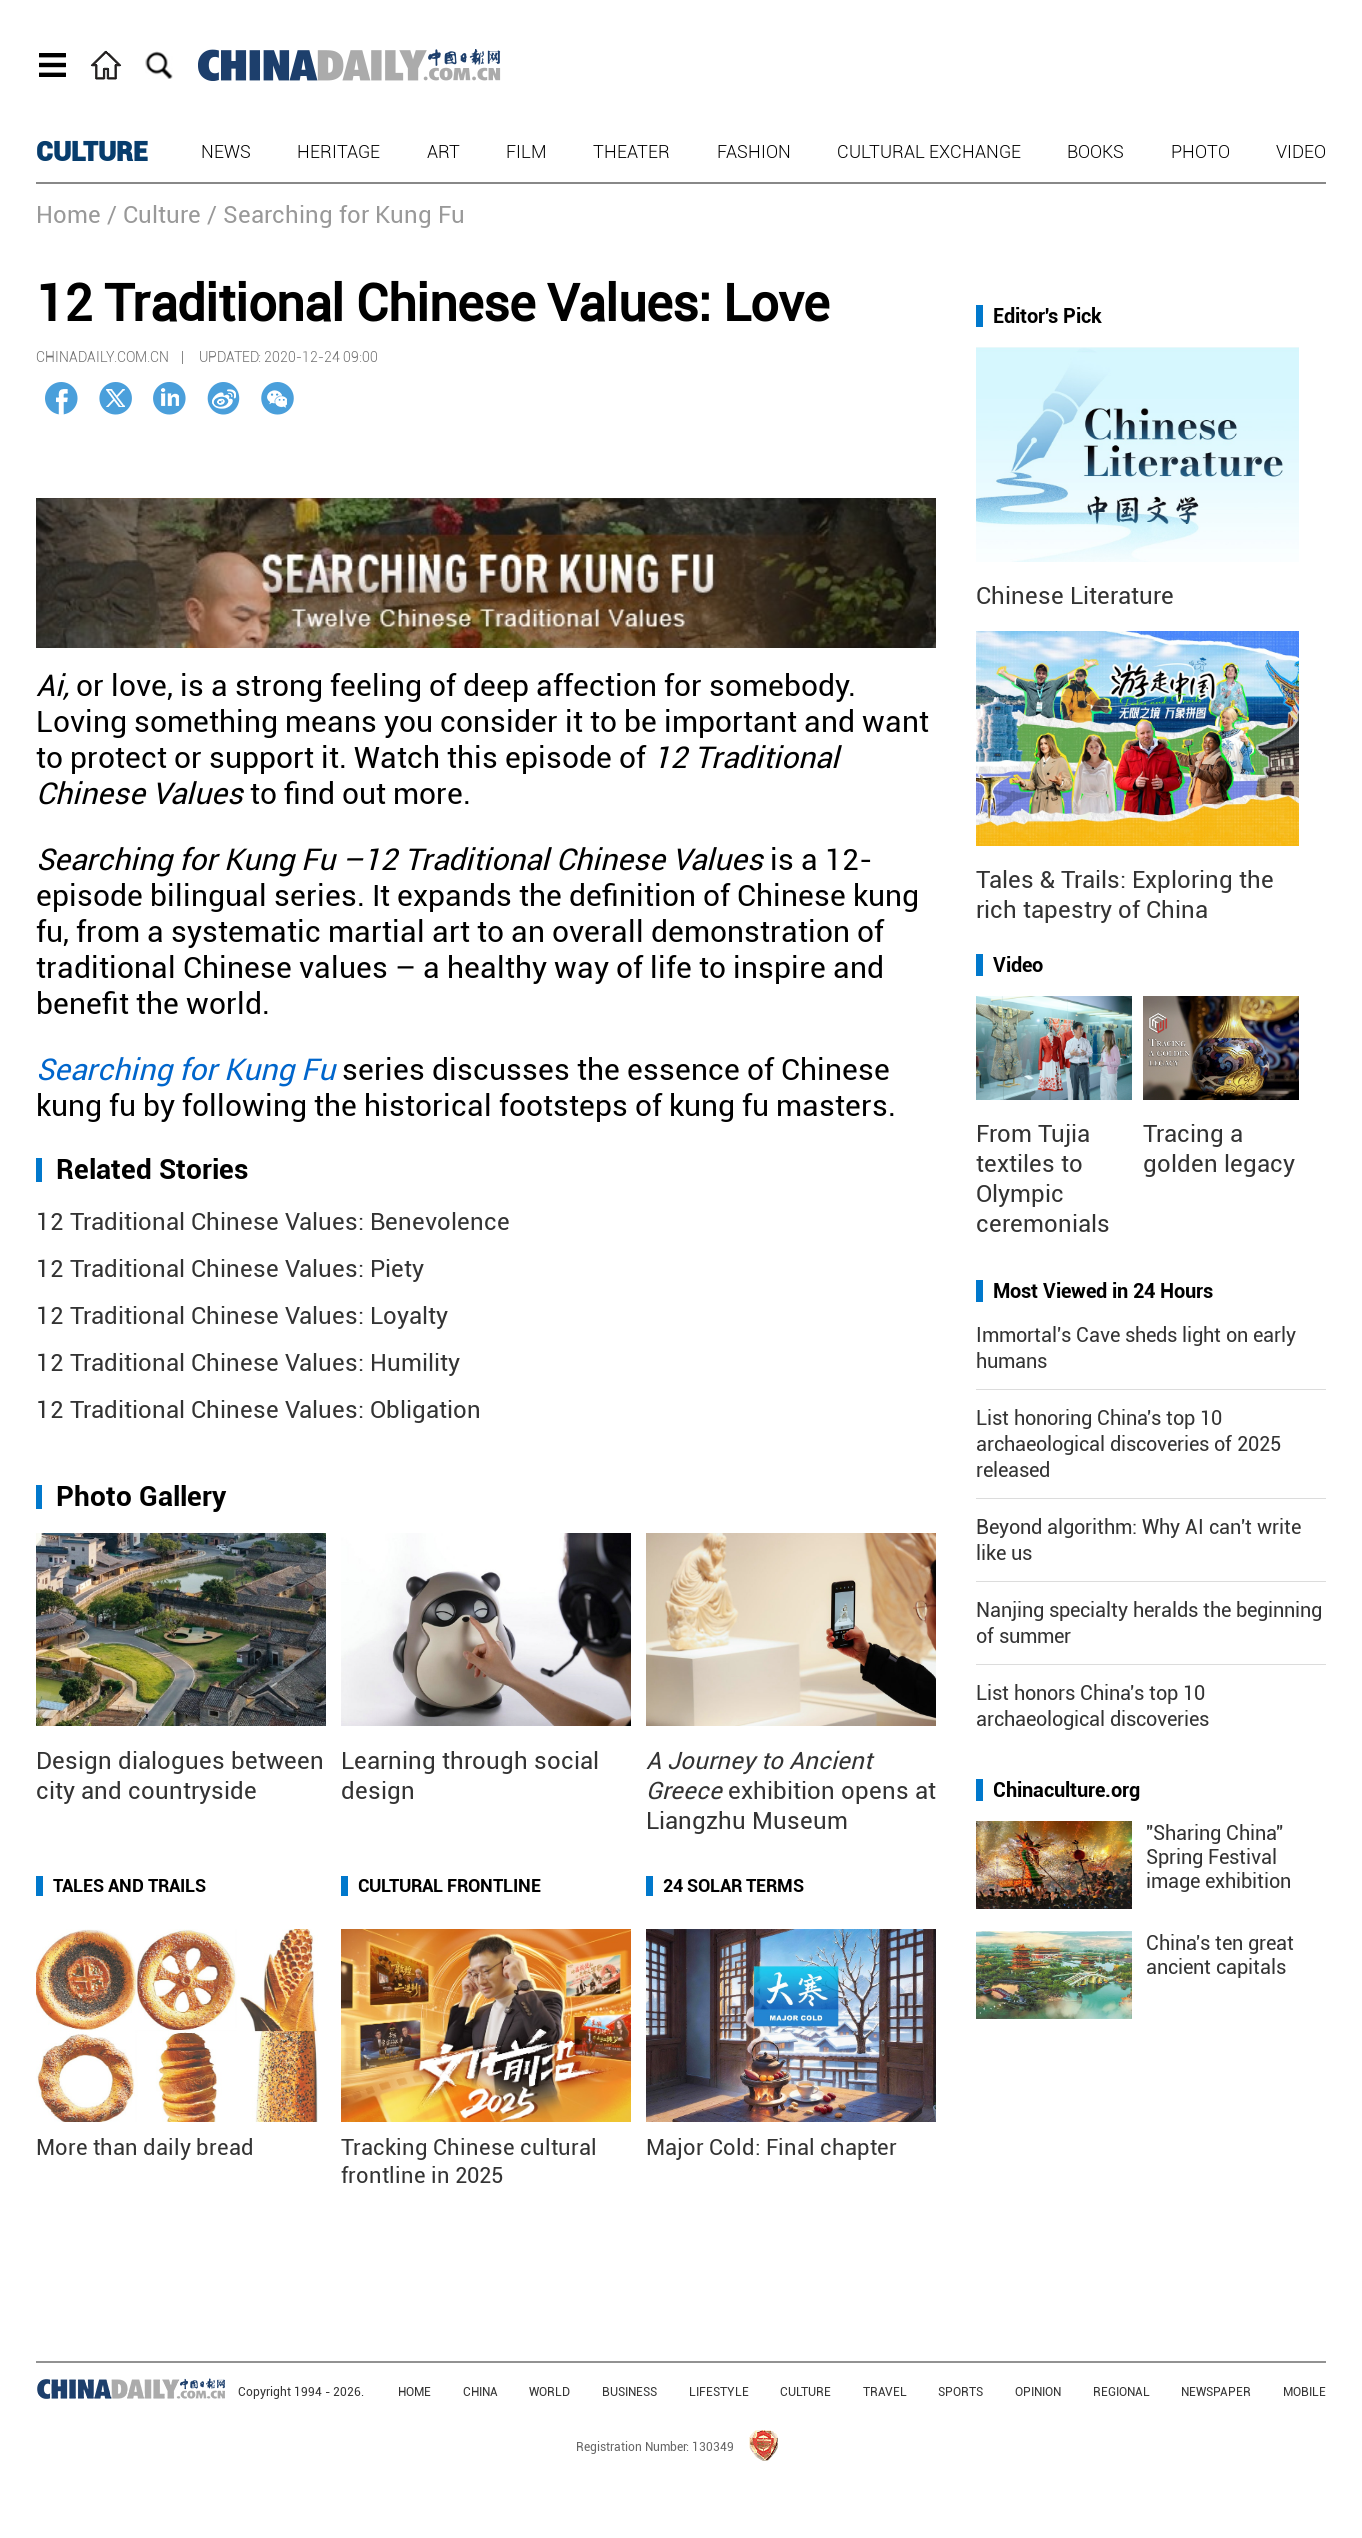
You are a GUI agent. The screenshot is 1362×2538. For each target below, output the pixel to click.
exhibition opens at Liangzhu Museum (791, 1791)
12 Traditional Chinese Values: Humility (248, 1363)
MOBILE (1304, 2392)
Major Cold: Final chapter (771, 2147)
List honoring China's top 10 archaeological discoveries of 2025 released (1128, 1444)
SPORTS (960, 2392)
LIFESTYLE (719, 2392)
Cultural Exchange (929, 151)
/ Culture (154, 215)
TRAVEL (885, 2392)
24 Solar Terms (733, 1885)
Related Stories (152, 1169)
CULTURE (92, 152)
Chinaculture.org (1066, 1790)
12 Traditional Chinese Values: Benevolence (273, 1222)
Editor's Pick (1047, 316)
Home (68, 215)
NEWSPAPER (1216, 2392)
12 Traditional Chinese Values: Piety (230, 1269)
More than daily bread (145, 2147)
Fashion (754, 151)
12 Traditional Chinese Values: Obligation (258, 1410)
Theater (631, 151)
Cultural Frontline (449, 1885)
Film (526, 151)
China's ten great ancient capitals (1220, 1955)
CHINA (480, 2392)
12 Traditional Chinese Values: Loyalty (242, 1316)
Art (443, 151)
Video (1301, 151)
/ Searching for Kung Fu (336, 215)
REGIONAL (1121, 2392)
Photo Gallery (141, 1496)
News (226, 151)
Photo (1200, 151)
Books (1095, 151)
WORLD (549, 2392)
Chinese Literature (1075, 596)
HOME (414, 2392)
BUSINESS (629, 2392)
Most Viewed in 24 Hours (1103, 1291)
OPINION (1038, 2392)
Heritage (338, 151)
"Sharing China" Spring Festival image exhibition (1218, 1857)
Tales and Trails (129, 1885)
